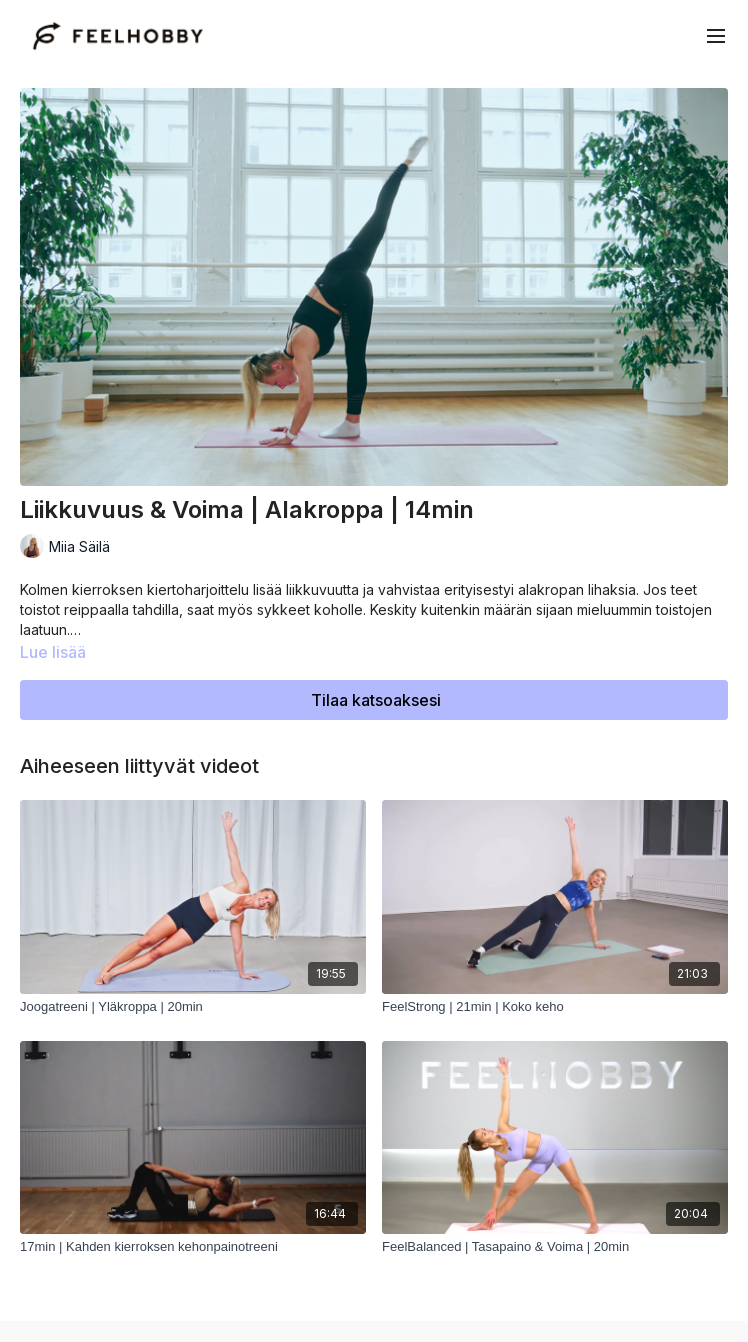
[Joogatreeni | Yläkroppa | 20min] (193, 1007)
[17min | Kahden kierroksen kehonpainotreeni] (193, 1247)
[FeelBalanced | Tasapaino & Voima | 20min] (555, 1247)
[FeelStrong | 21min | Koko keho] (555, 1007)
